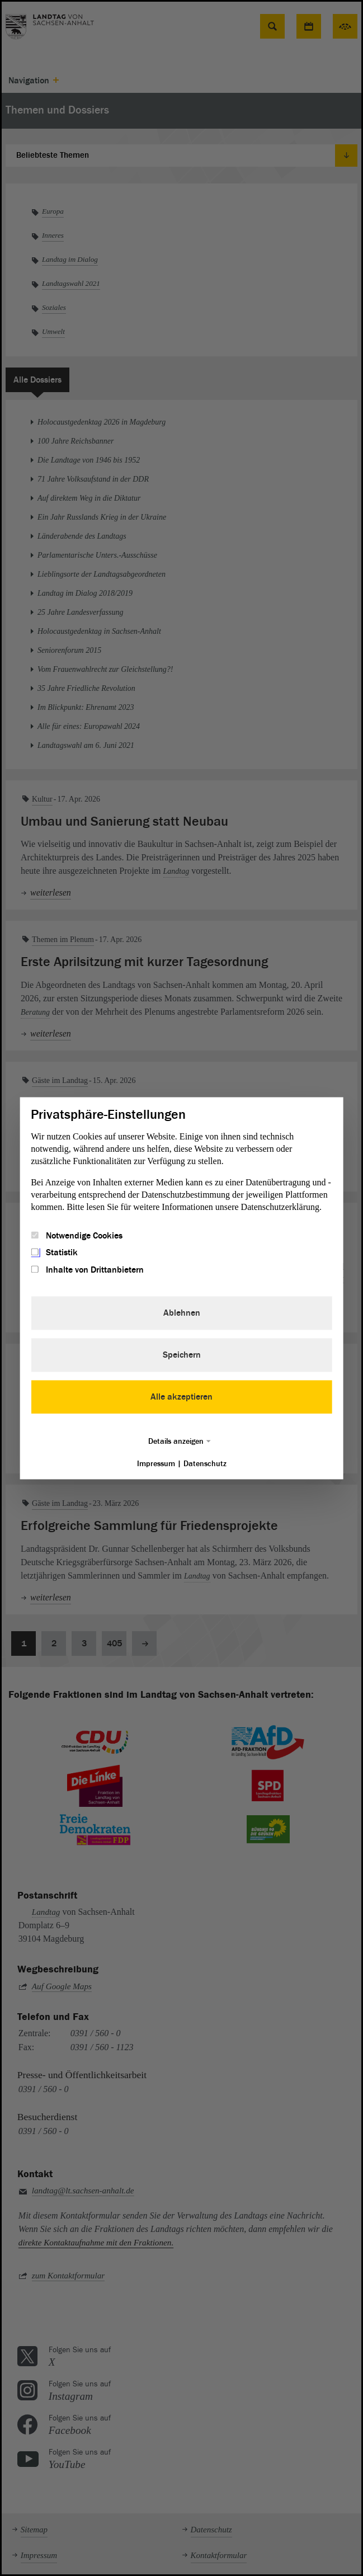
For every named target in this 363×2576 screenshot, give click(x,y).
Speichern (182, 1354)
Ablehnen (181, 1312)
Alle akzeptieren (181, 1396)
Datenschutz (205, 1463)
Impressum (156, 1463)
